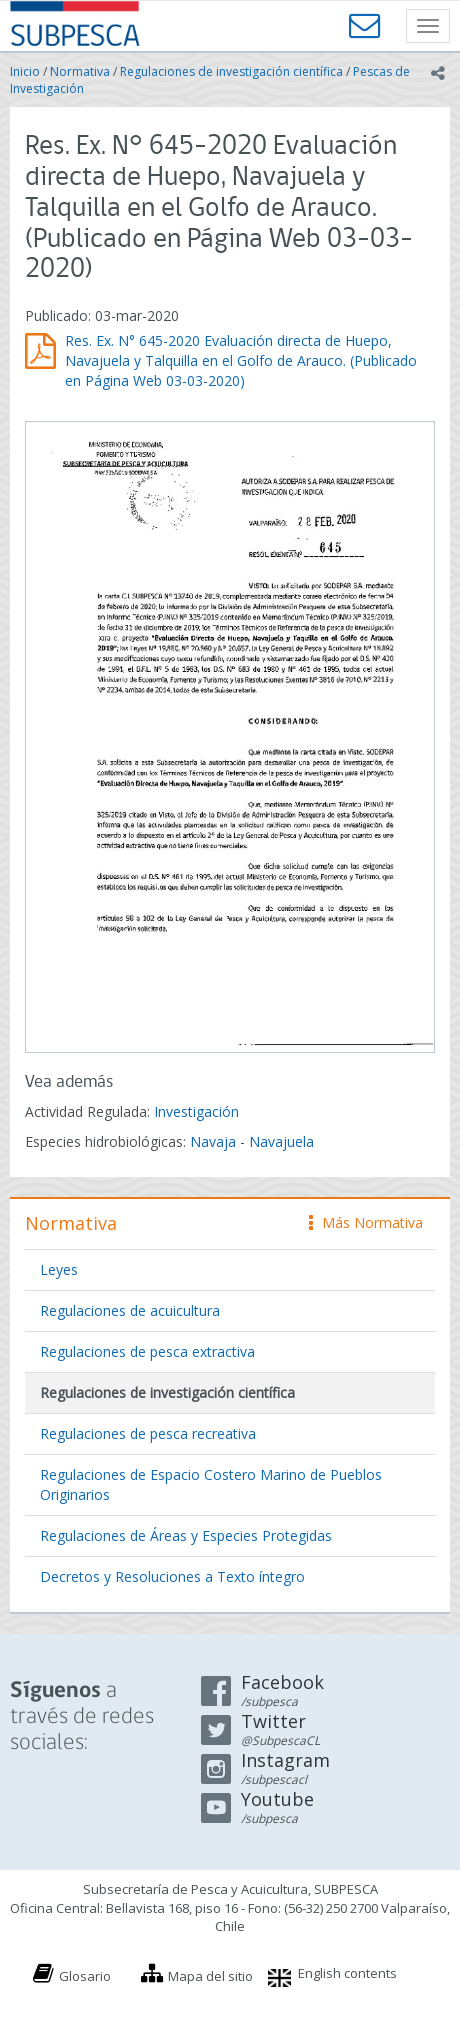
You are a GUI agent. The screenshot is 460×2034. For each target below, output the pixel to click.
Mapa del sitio (210, 1976)
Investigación (196, 1111)
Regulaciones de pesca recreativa (148, 1433)
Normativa (80, 71)
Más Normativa (366, 1222)
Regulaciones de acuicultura (130, 1310)
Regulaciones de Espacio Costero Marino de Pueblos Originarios (211, 1484)
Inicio (25, 71)
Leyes (59, 1269)
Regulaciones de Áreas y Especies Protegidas (186, 1535)
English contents (347, 1973)
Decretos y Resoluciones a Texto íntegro (172, 1576)
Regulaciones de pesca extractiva (147, 1351)
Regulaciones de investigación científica (231, 71)
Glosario (85, 1976)
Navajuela (281, 1141)
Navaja (213, 1141)
